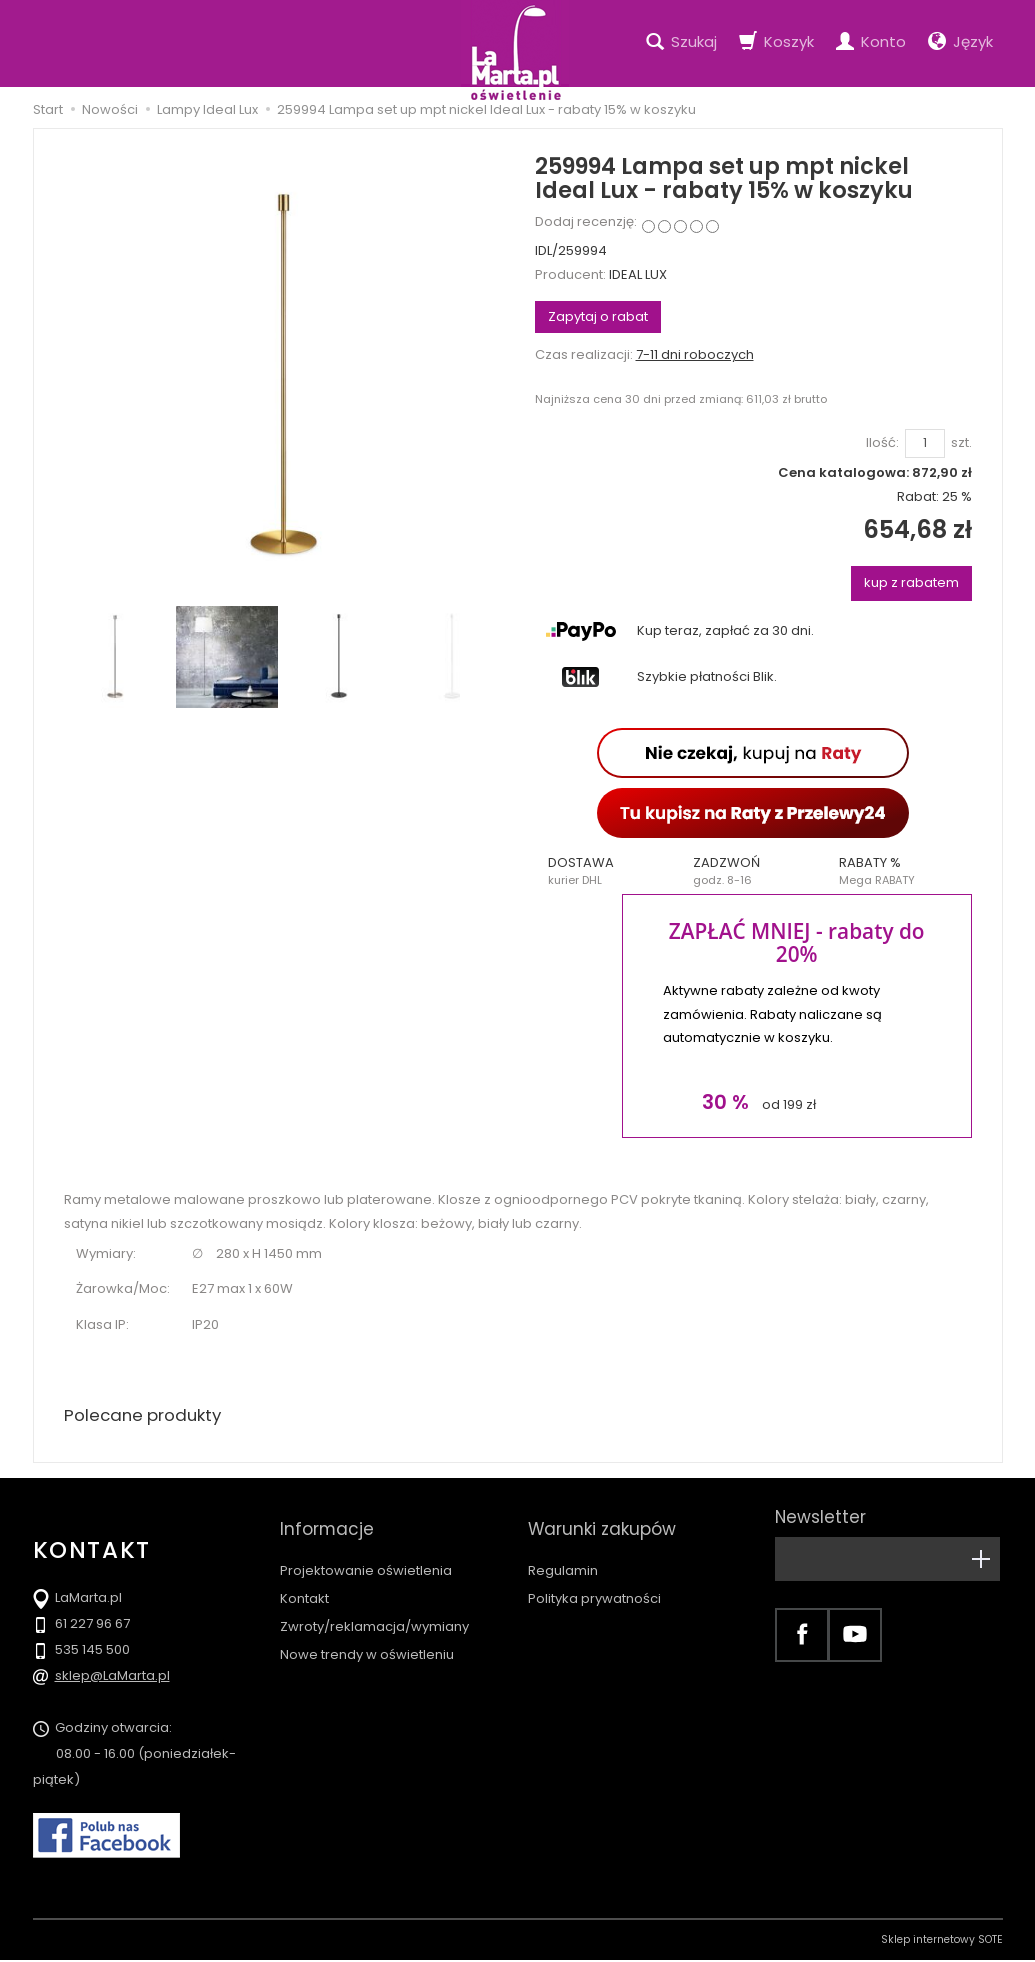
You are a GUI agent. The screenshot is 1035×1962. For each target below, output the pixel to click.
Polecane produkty (148, 1416)
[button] (608, 871)
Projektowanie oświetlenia (366, 1552)
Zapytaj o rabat (598, 316)
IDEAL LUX (638, 274)
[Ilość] (925, 443)
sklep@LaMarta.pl (112, 1677)
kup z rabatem (911, 582)
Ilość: (882, 443)
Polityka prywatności (594, 1580)
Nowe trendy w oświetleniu (367, 1636)
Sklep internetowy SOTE (942, 1941)
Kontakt (304, 1580)
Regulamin (563, 1552)
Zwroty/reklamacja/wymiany (374, 1608)
